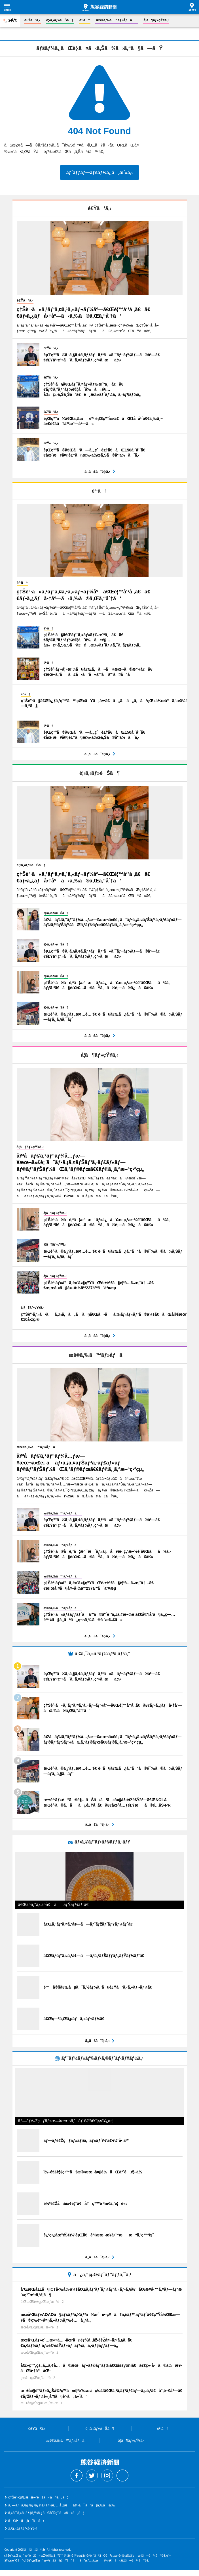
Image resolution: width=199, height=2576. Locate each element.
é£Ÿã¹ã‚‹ (32, 20)
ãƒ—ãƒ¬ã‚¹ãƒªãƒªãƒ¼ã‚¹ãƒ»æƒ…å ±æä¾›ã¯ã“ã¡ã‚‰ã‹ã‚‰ (61, 2505)
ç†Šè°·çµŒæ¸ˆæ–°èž (99, 7)
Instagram (107, 2475)
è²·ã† (84, 20)
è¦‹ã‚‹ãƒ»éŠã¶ (59, 20)
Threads (122, 2475)
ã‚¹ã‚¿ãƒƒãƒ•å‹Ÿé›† (23, 2529)
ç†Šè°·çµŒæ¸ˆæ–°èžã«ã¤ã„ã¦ (38, 2497)
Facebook (76, 2475)
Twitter (92, 2475)
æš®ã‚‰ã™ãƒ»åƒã (116, 20)
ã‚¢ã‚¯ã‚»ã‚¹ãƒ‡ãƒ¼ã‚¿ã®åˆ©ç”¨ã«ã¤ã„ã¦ (46, 2513)
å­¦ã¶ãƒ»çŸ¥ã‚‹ (156, 20)
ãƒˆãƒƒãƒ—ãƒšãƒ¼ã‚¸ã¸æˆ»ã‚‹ (99, 172)
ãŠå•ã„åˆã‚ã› (26, 2521)
